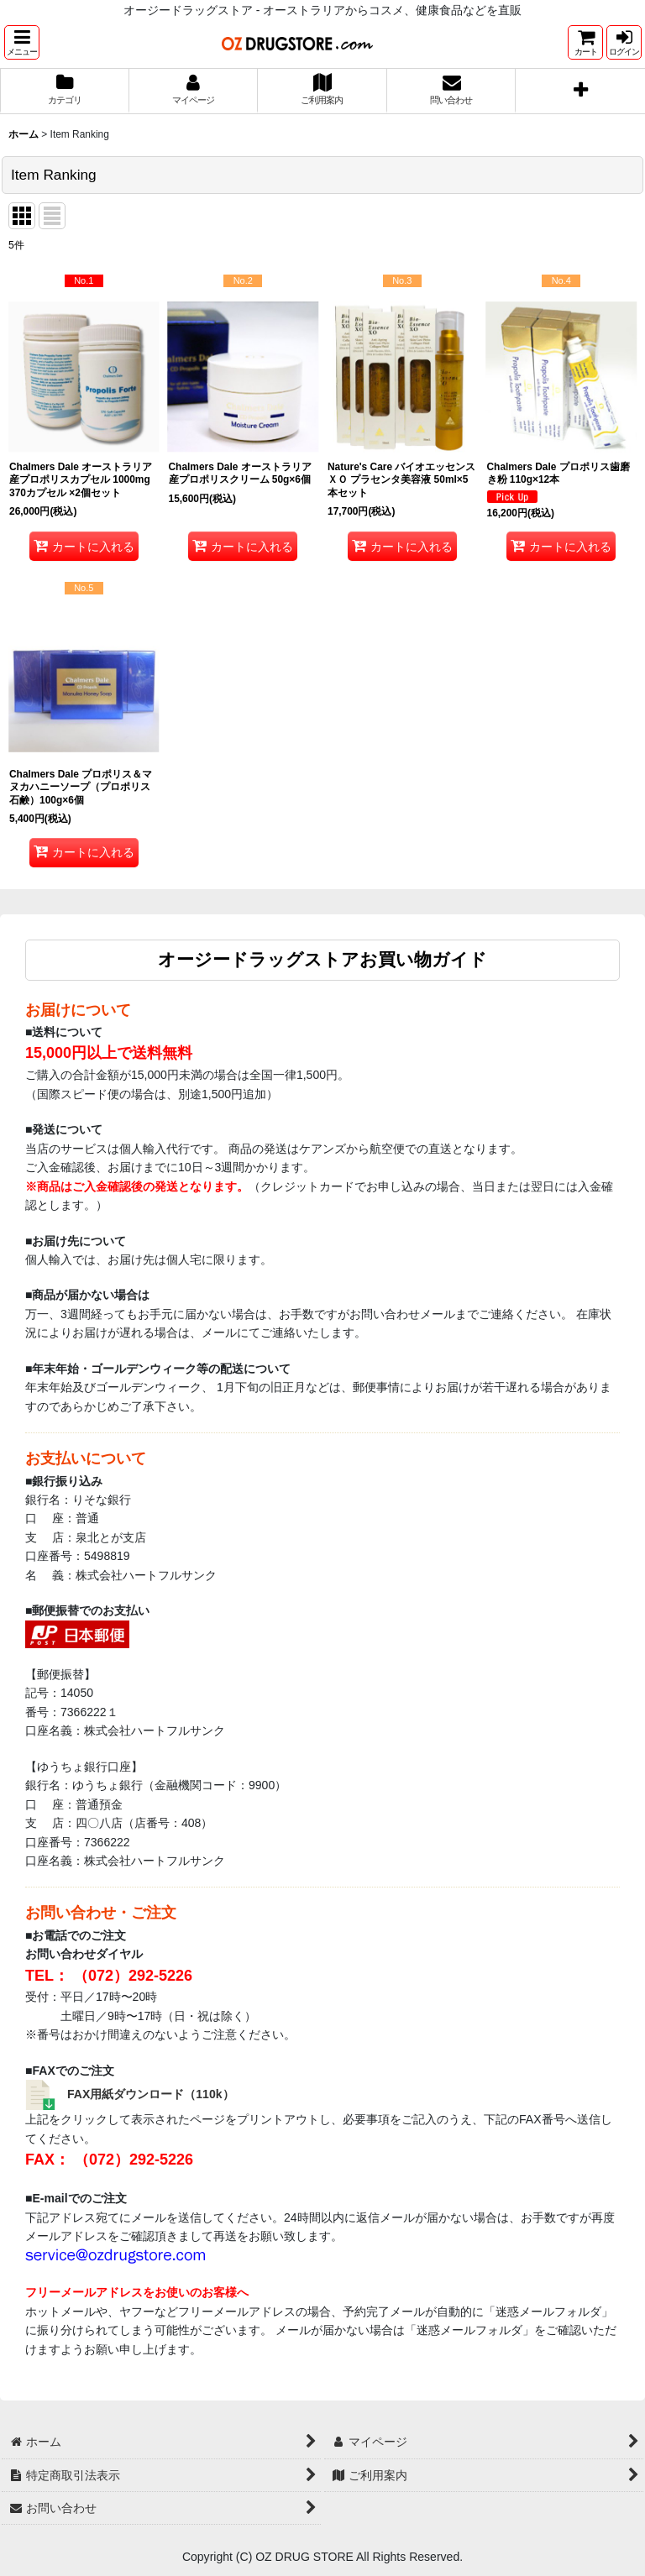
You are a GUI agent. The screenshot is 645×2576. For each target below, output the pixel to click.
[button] (21, 42)
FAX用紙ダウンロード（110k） (150, 2094)
